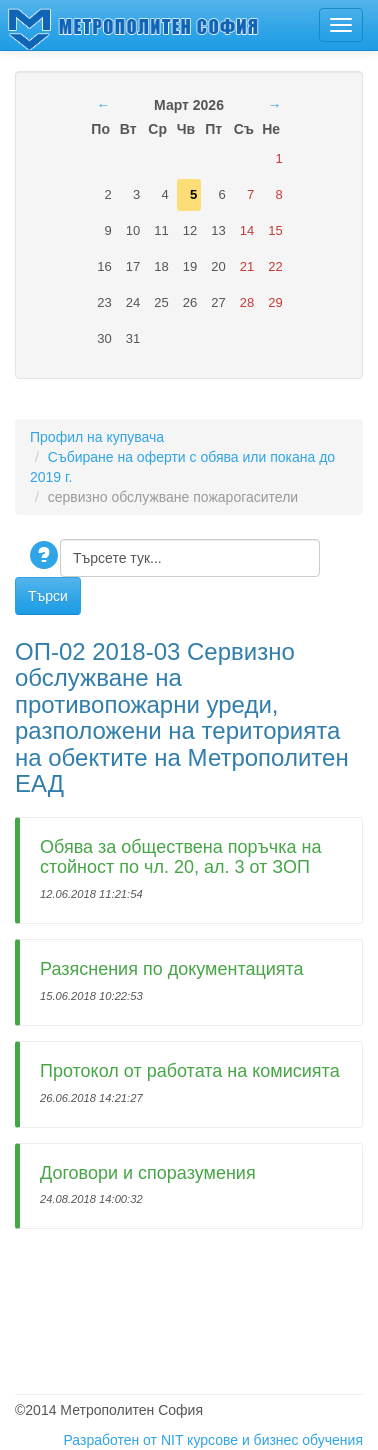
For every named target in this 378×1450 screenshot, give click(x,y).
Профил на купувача (97, 437)
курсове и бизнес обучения (275, 1440)
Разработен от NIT (123, 1440)
